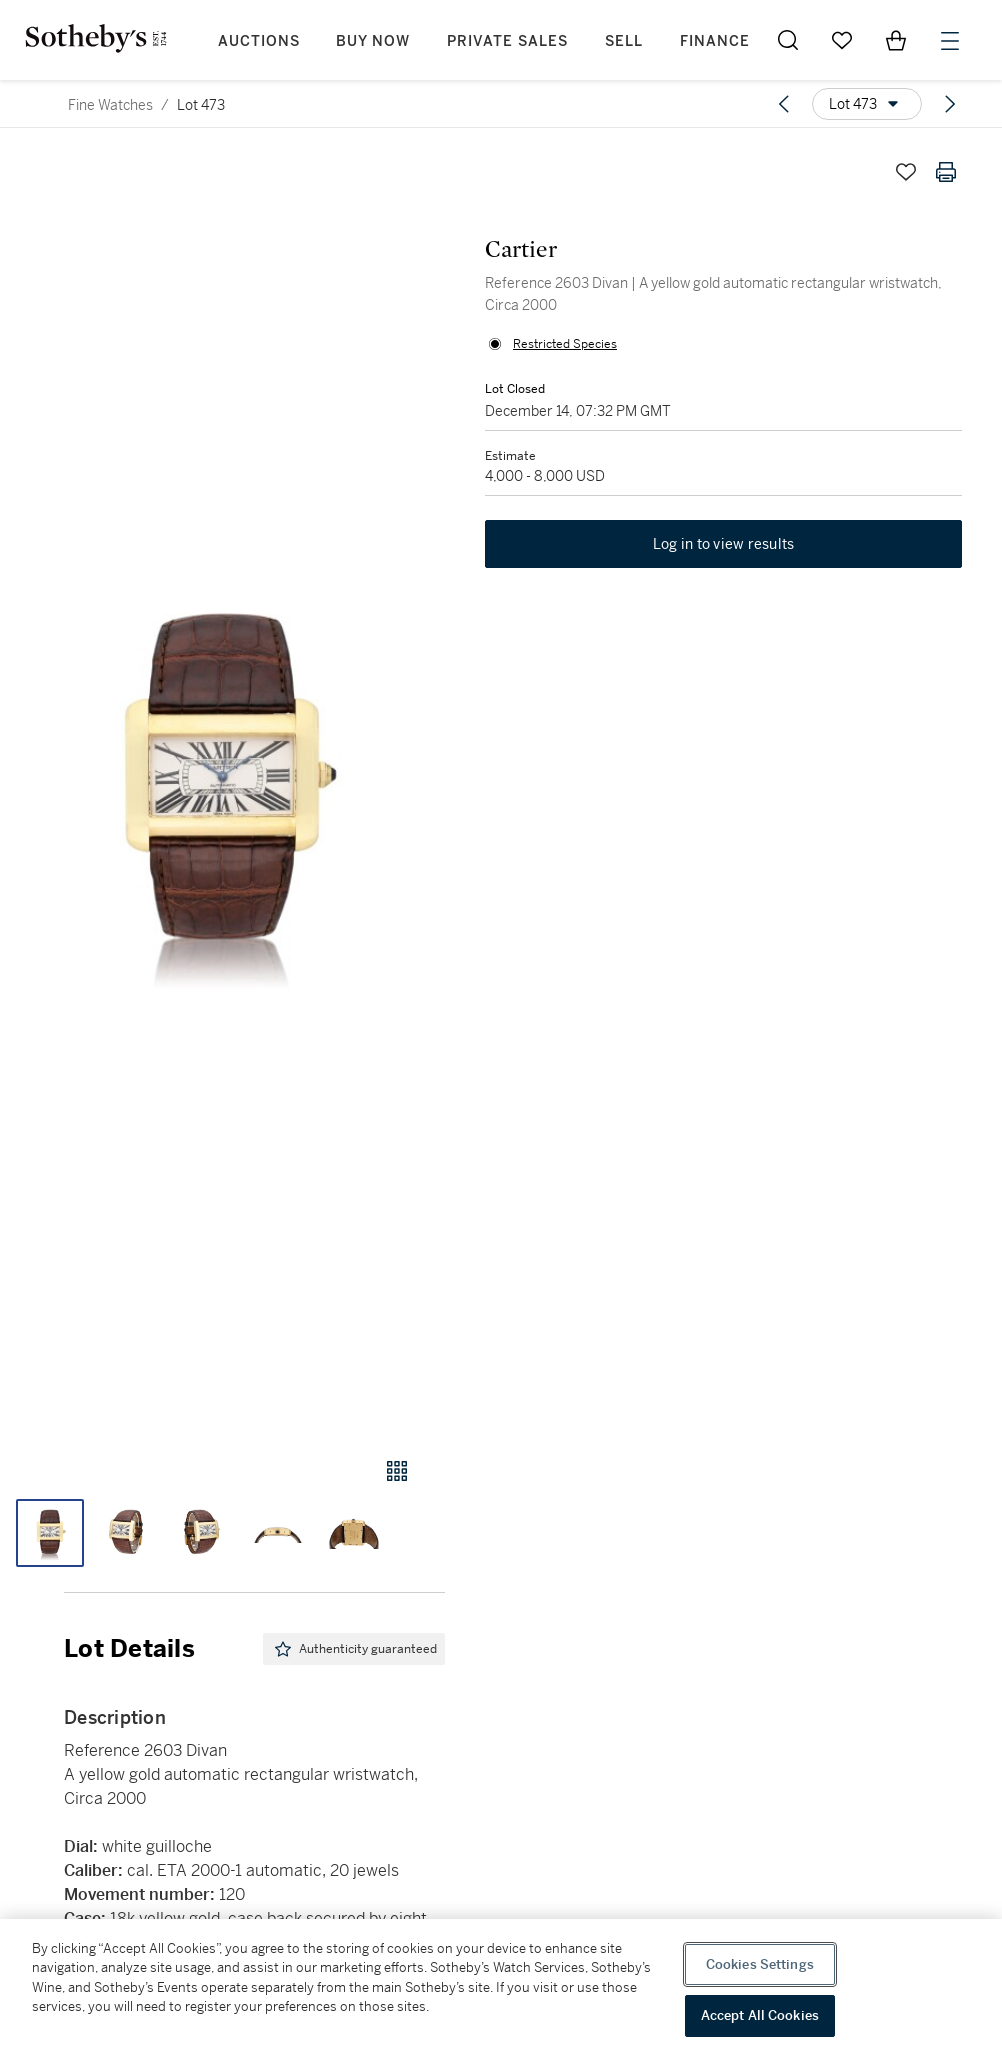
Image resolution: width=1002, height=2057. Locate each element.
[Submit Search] (788, 40)
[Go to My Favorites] (842, 40)
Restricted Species (565, 344)
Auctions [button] (259, 41)
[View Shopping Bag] (896, 40)
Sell (624, 41)
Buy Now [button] (373, 41)
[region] (501, 1988)
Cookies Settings (760, 1964)
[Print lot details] (946, 172)
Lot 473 (201, 105)
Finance (715, 41)
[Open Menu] (950, 41)
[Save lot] (906, 172)
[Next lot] (950, 104)
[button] (222, 785)
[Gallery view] (397, 1471)
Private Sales (507, 41)
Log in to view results (724, 544)
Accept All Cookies (760, 2015)
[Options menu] (867, 104)
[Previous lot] (784, 104)
